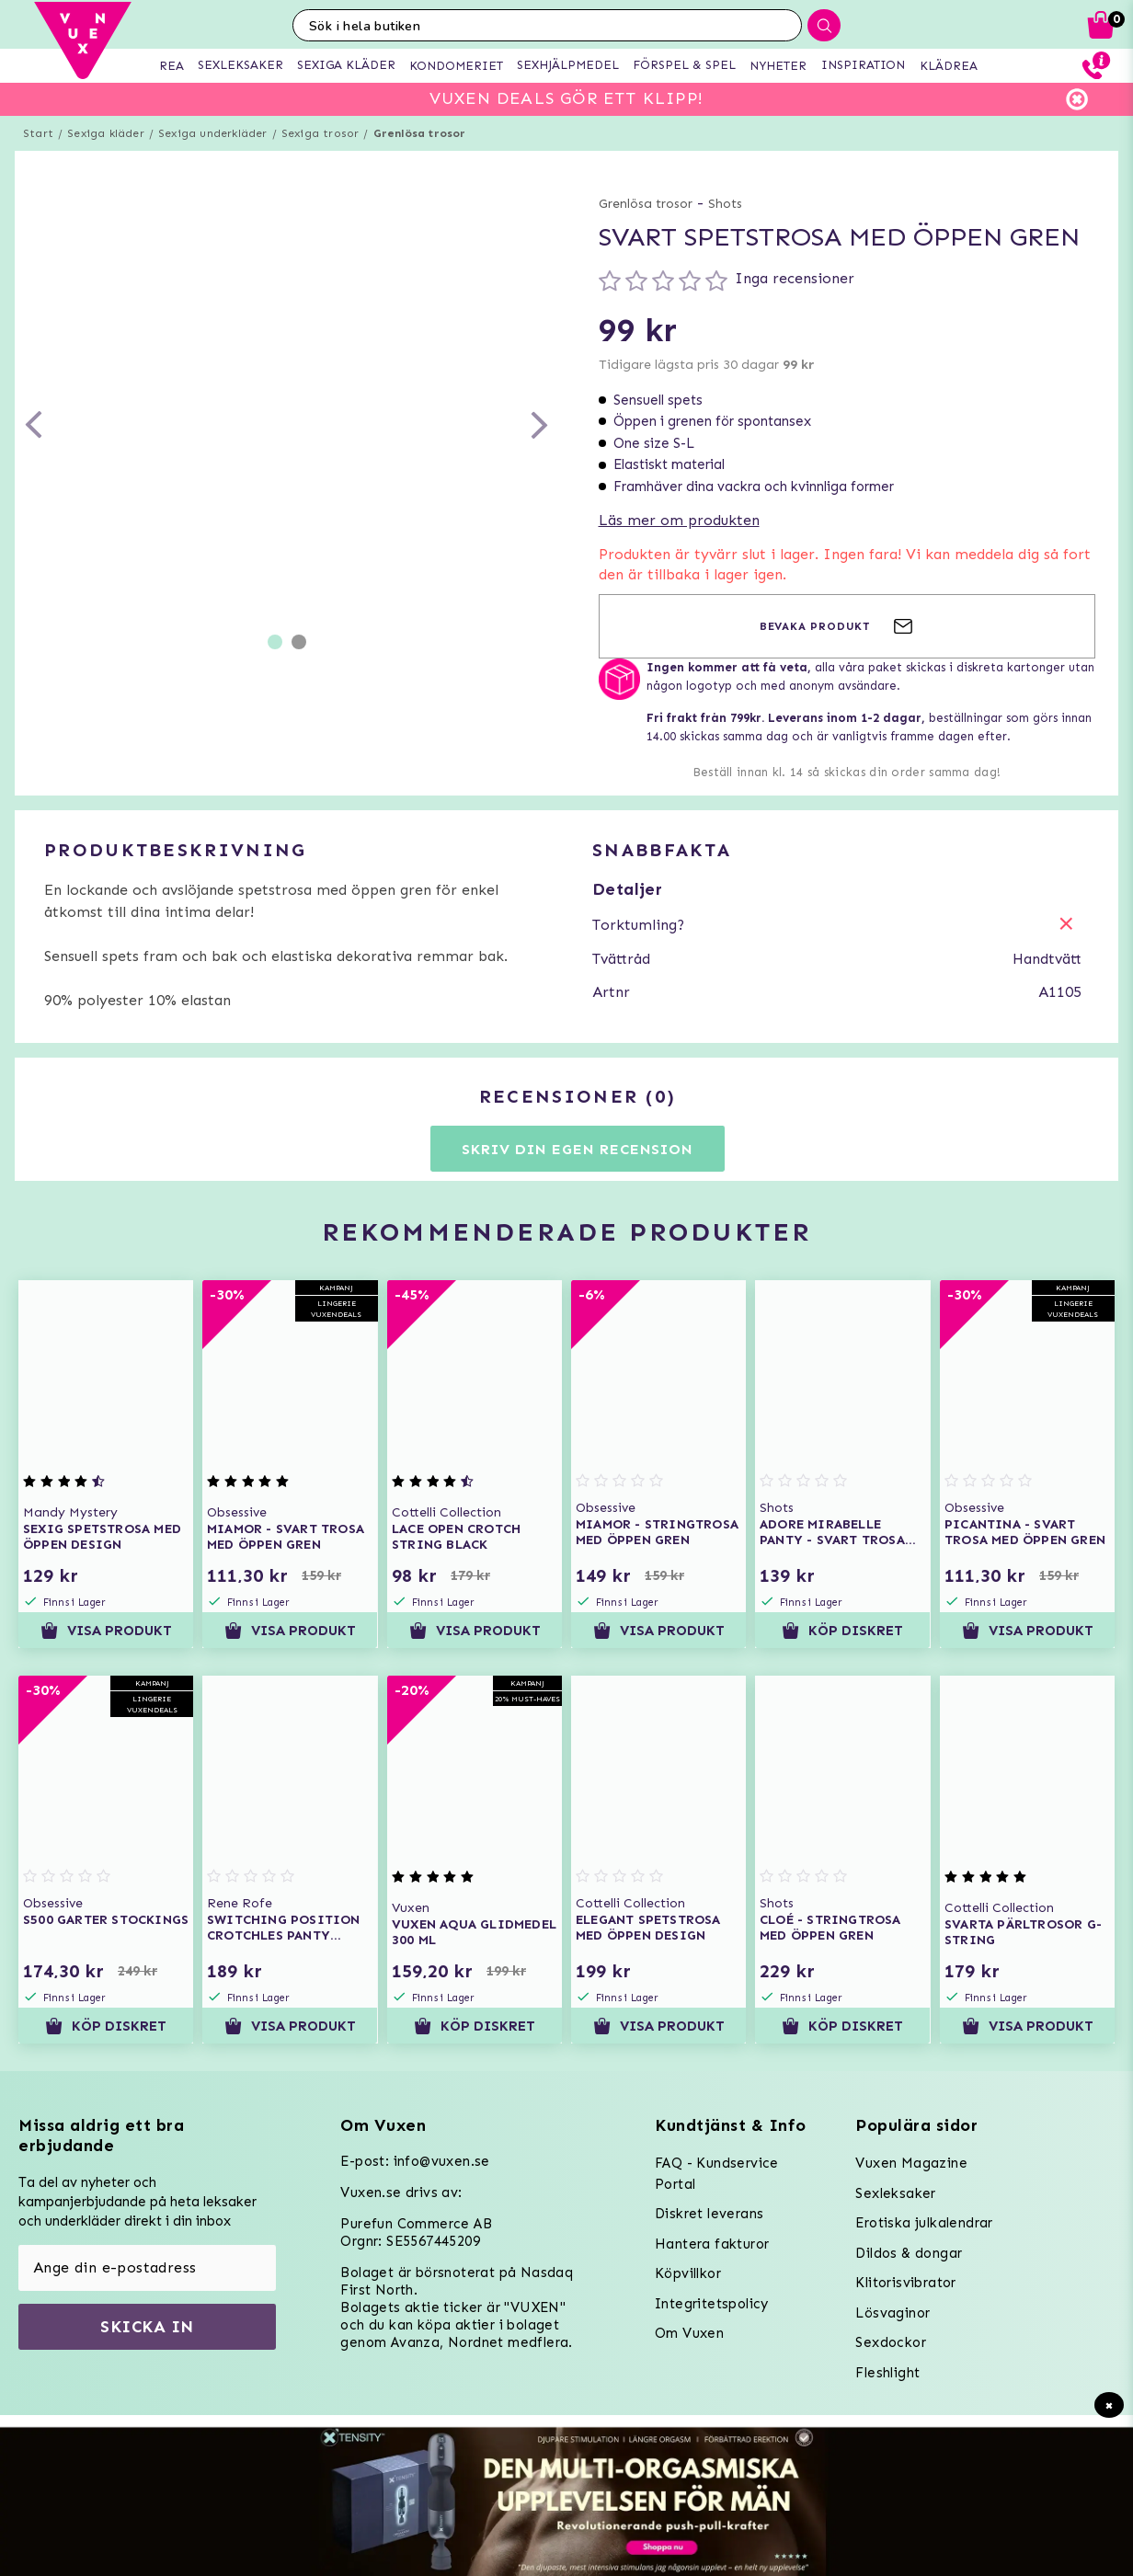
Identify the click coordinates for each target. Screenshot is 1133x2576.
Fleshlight (887, 2372)
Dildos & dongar (908, 2253)
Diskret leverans (709, 2213)
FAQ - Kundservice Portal (717, 2173)
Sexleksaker (895, 2193)
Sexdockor (890, 2342)
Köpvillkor (688, 2273)
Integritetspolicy (712, 2304)
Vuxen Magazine (911, 2163)
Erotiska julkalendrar (923, 2223)
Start (38, 133)
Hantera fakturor (712, 2244)
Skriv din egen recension (577, 1149)
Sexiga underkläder (213, 133)
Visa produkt (106, 1630)
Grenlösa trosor (419, 133)
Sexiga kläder (105, 133)
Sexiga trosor (320, 133)
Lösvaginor (892, 2313)
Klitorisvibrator (905, 2282)
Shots (725, 204)
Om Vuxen (689, 2333)
